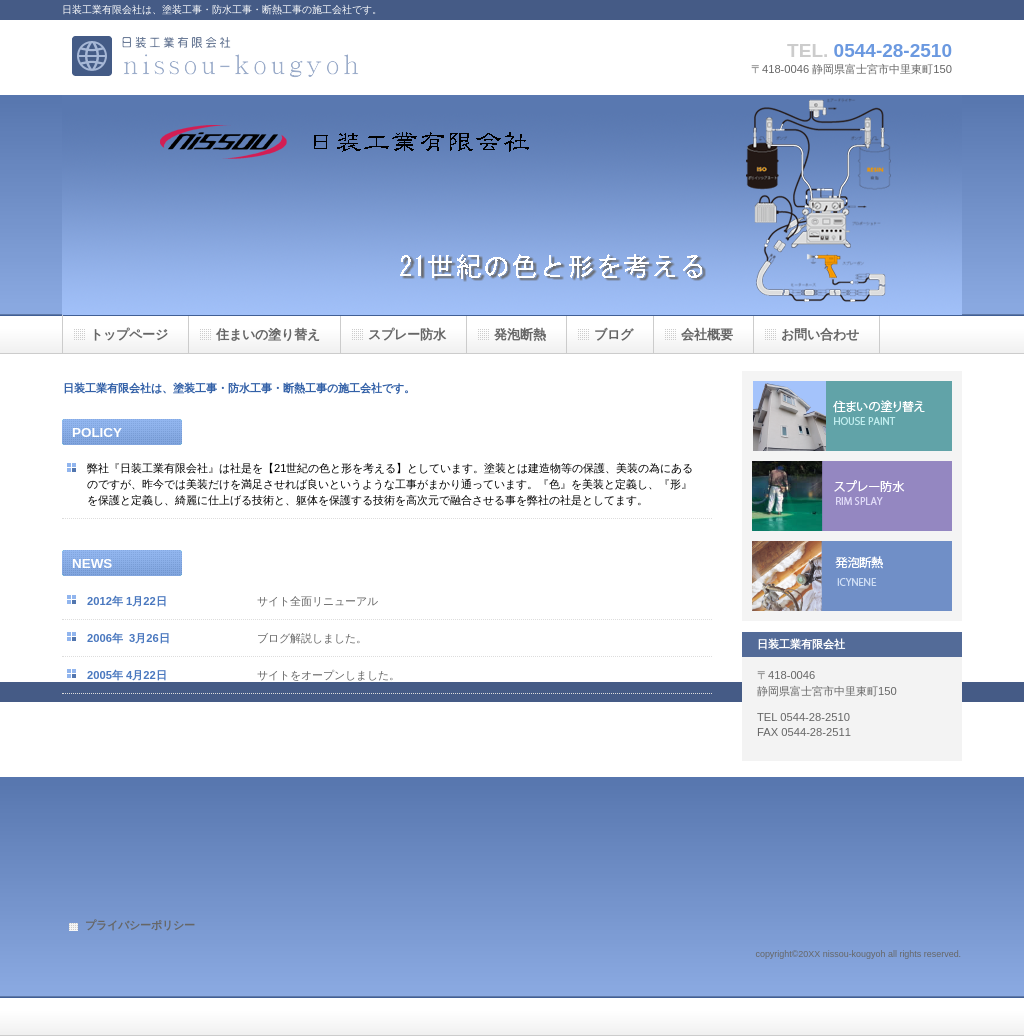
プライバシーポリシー (140, 925)
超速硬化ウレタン (852, 496)
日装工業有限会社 (262, 57)
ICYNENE (852, 576)
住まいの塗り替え (852, 416)
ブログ (613, 334)
